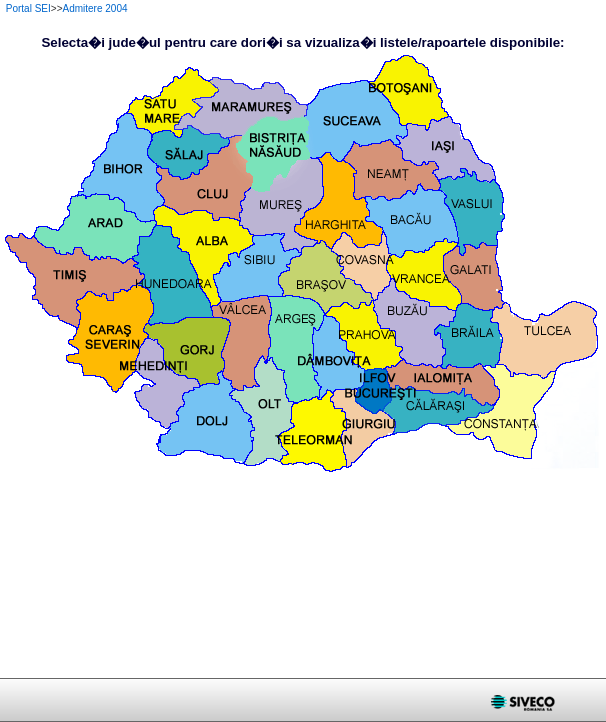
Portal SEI (28, 8)
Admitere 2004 (95, 8)
